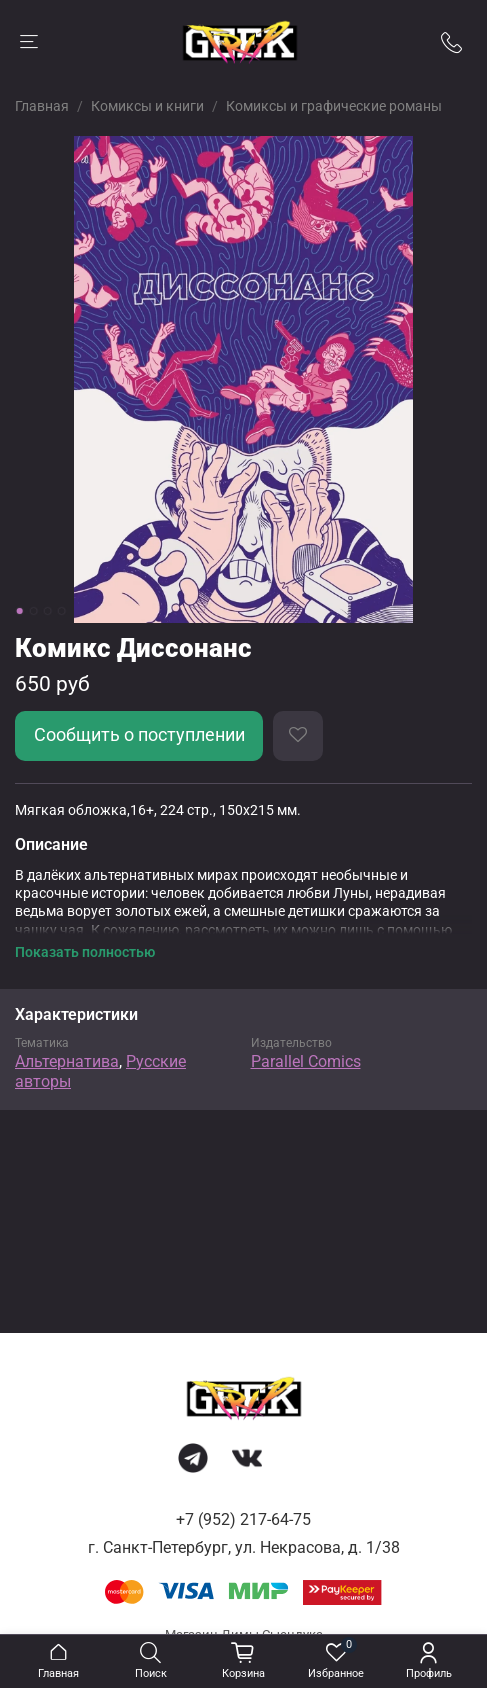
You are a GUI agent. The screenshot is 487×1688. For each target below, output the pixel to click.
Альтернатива (67, 1061)
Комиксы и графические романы (334, 106)
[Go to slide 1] (19, 611)
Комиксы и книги (147, 106)
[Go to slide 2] (33, 611)
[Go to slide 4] (61, 611)
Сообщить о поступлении (139, 735)
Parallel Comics (306, 1061)
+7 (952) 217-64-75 (243, 1519)
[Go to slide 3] (47, 611)
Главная (42, 106)
